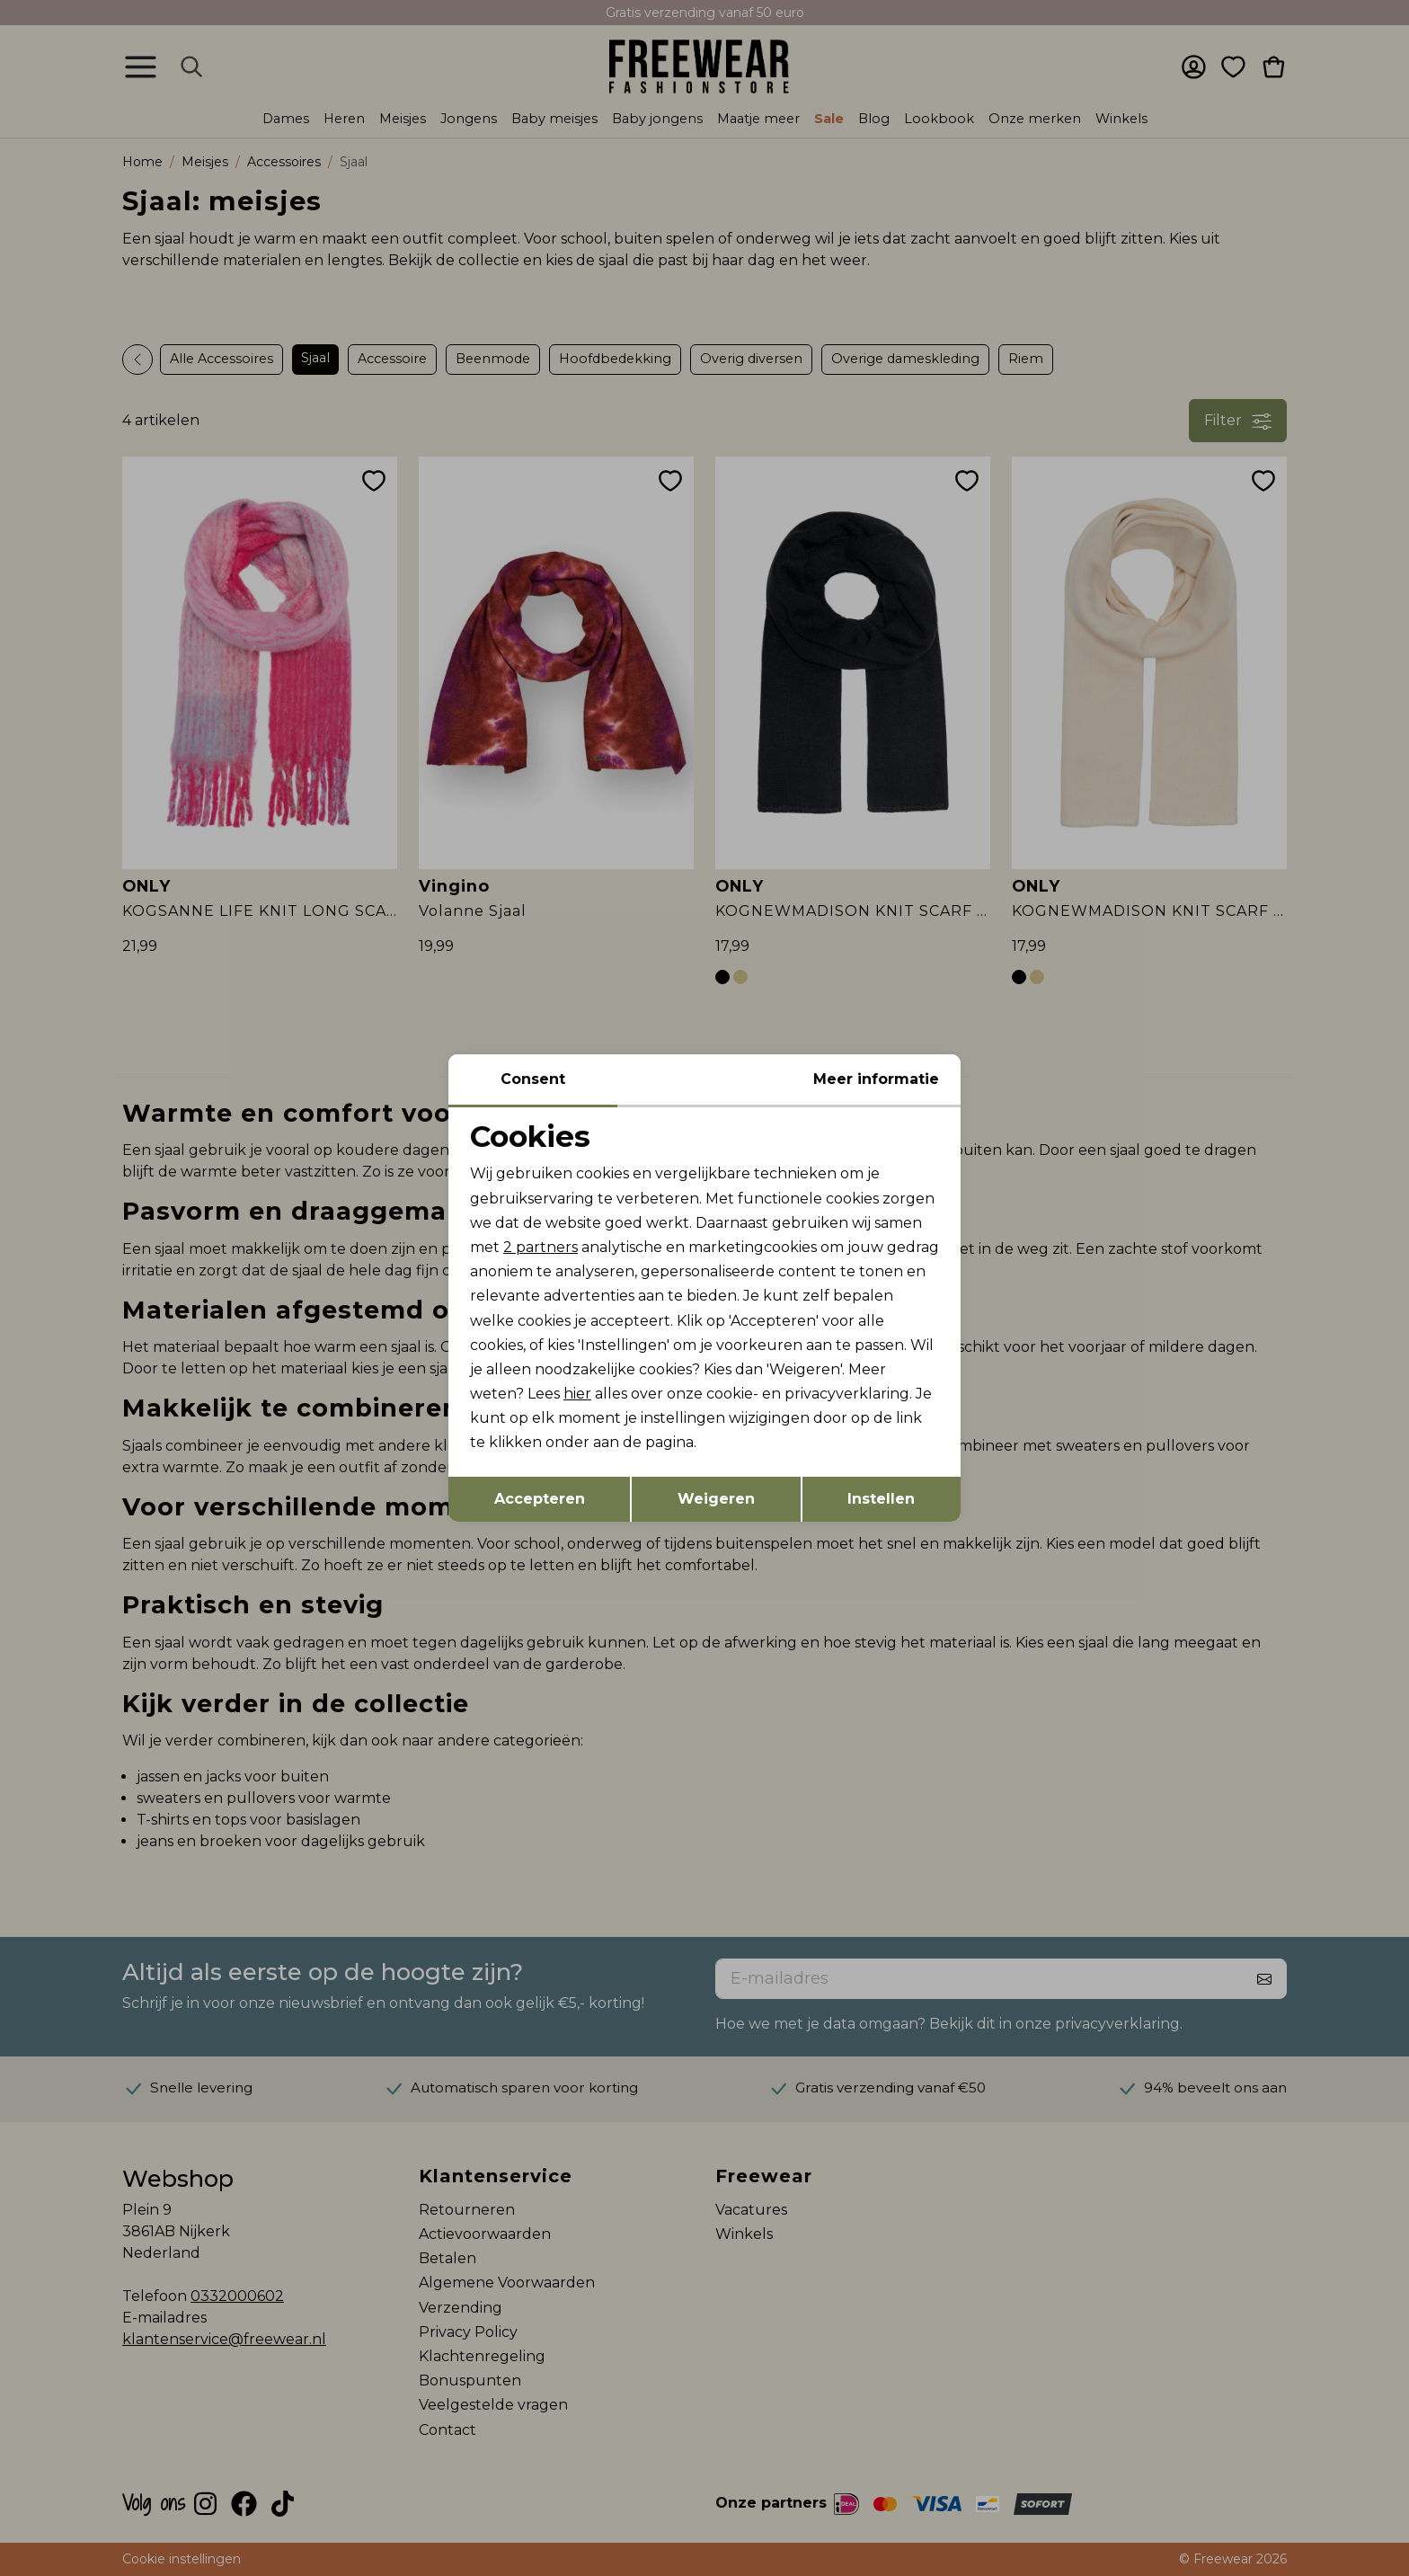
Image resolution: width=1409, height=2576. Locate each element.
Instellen (881, 1498)
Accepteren (539, 1498)
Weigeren (716, 1498)
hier (577, 1393)
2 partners (540, 1247)
